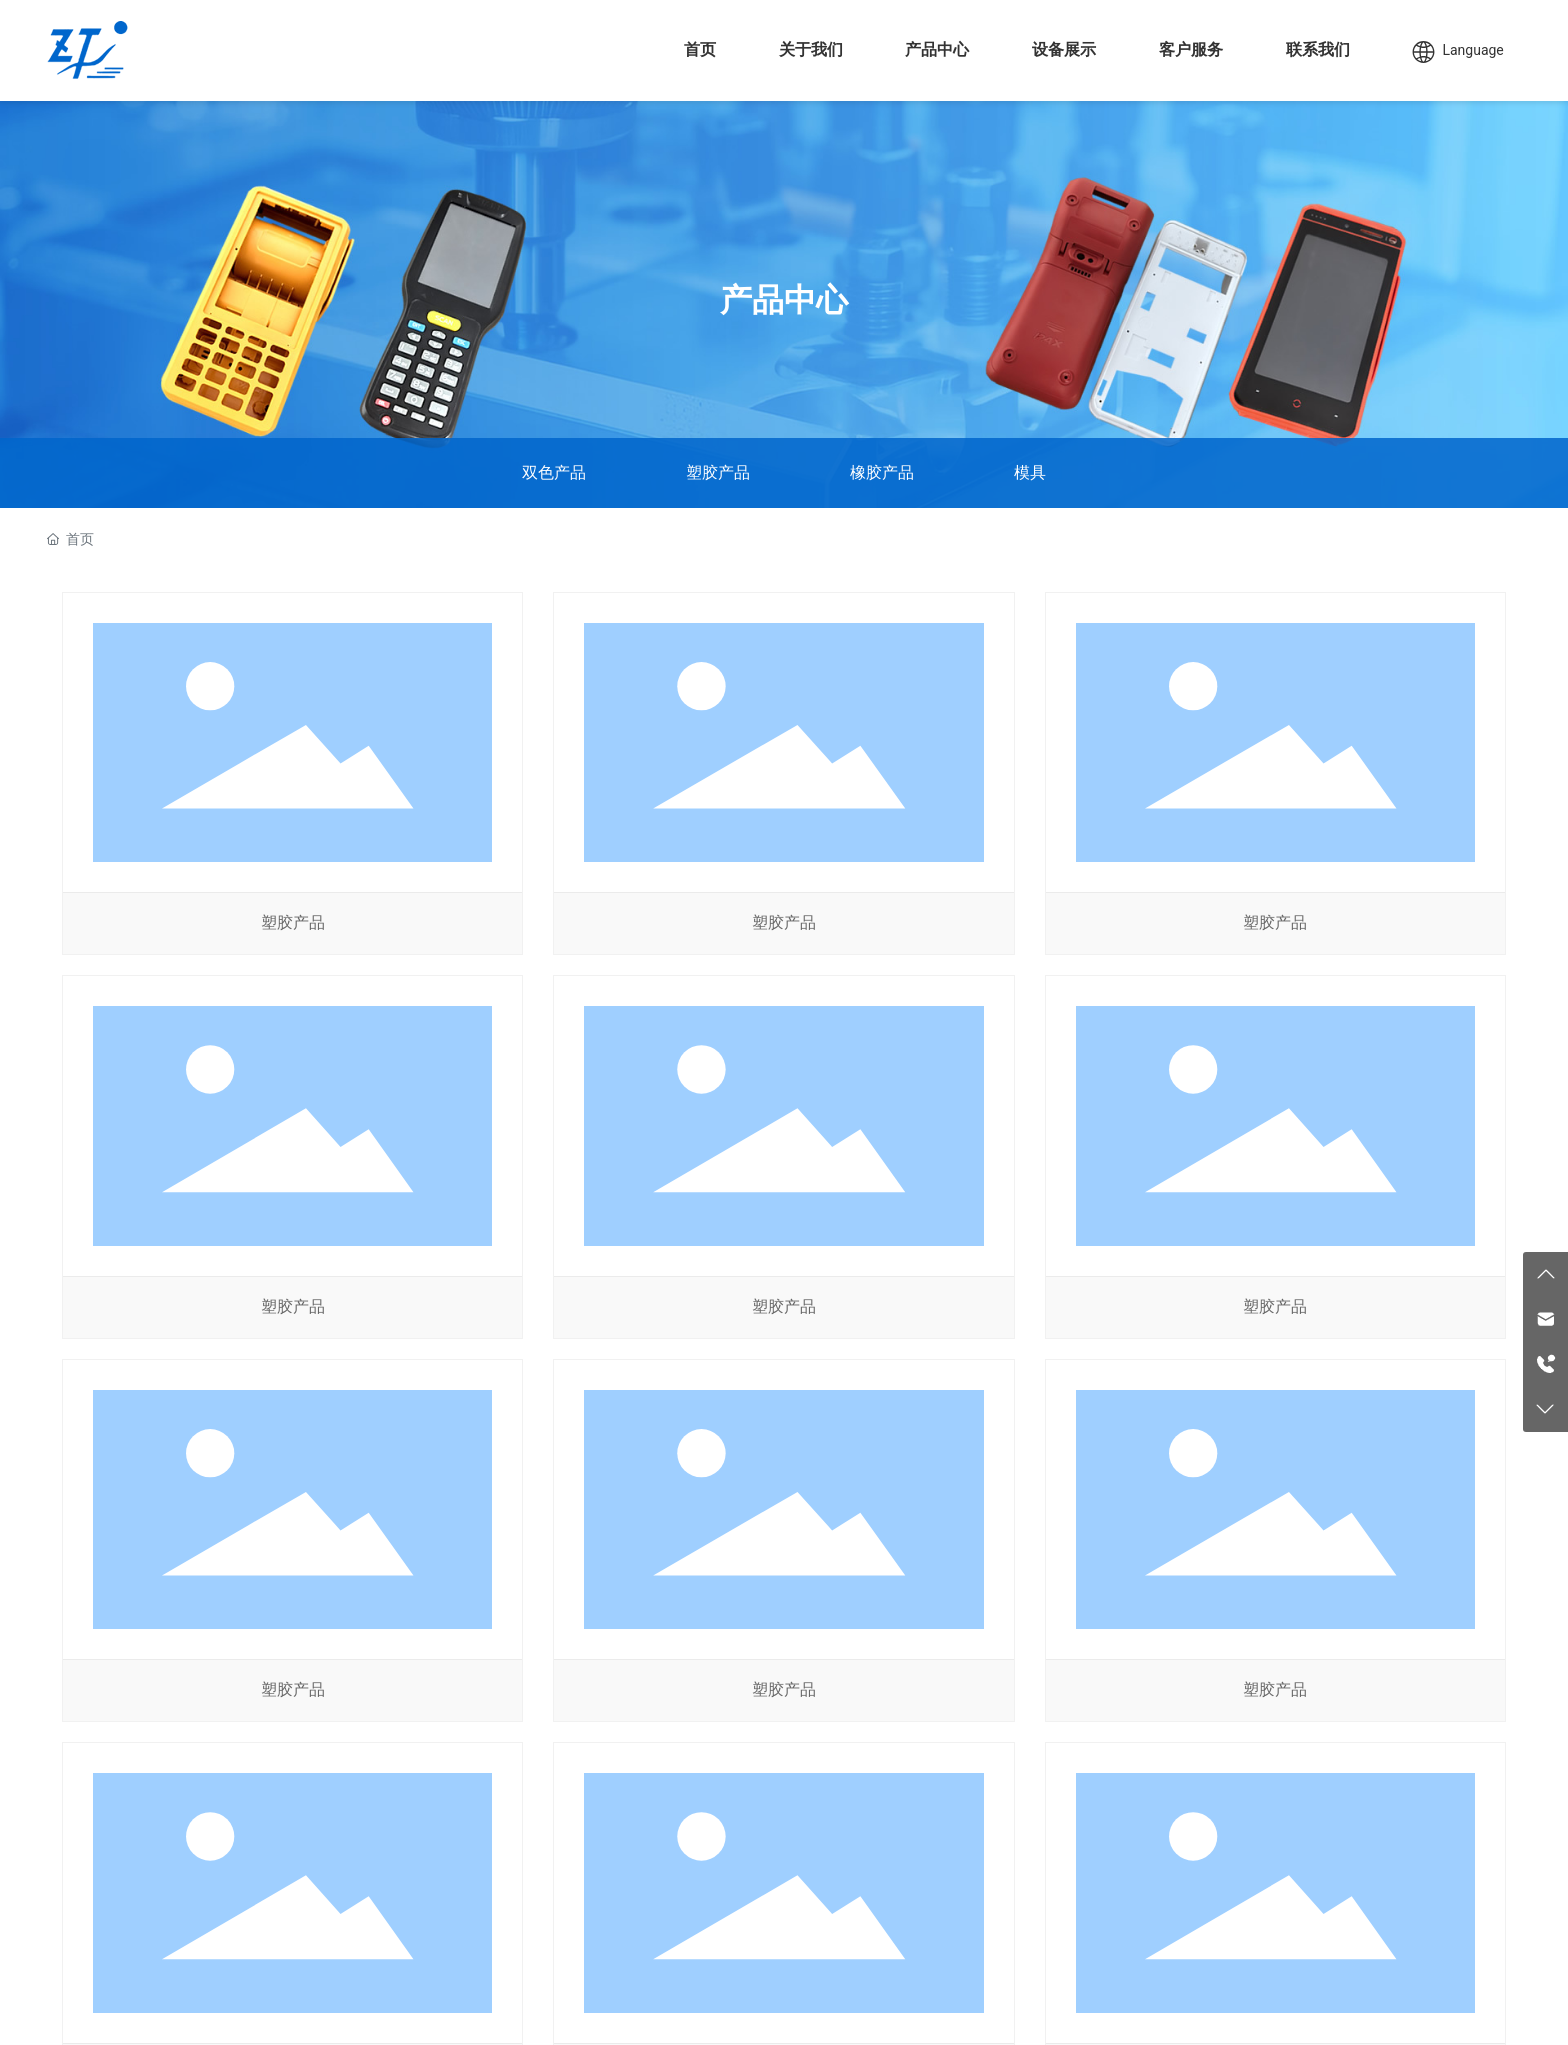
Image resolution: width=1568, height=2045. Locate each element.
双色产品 (554, 472)
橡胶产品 (882, 472)
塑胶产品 (718, 472)
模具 (1030, 472)
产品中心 (784, 300)
